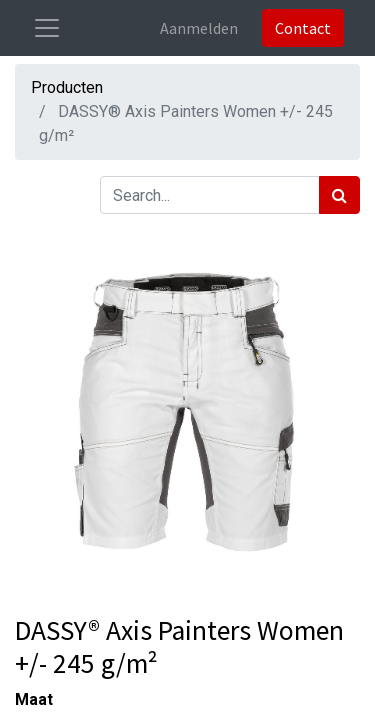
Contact (303, 28)
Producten (67, 87)
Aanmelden (199, 28)
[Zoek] (339, 195)
